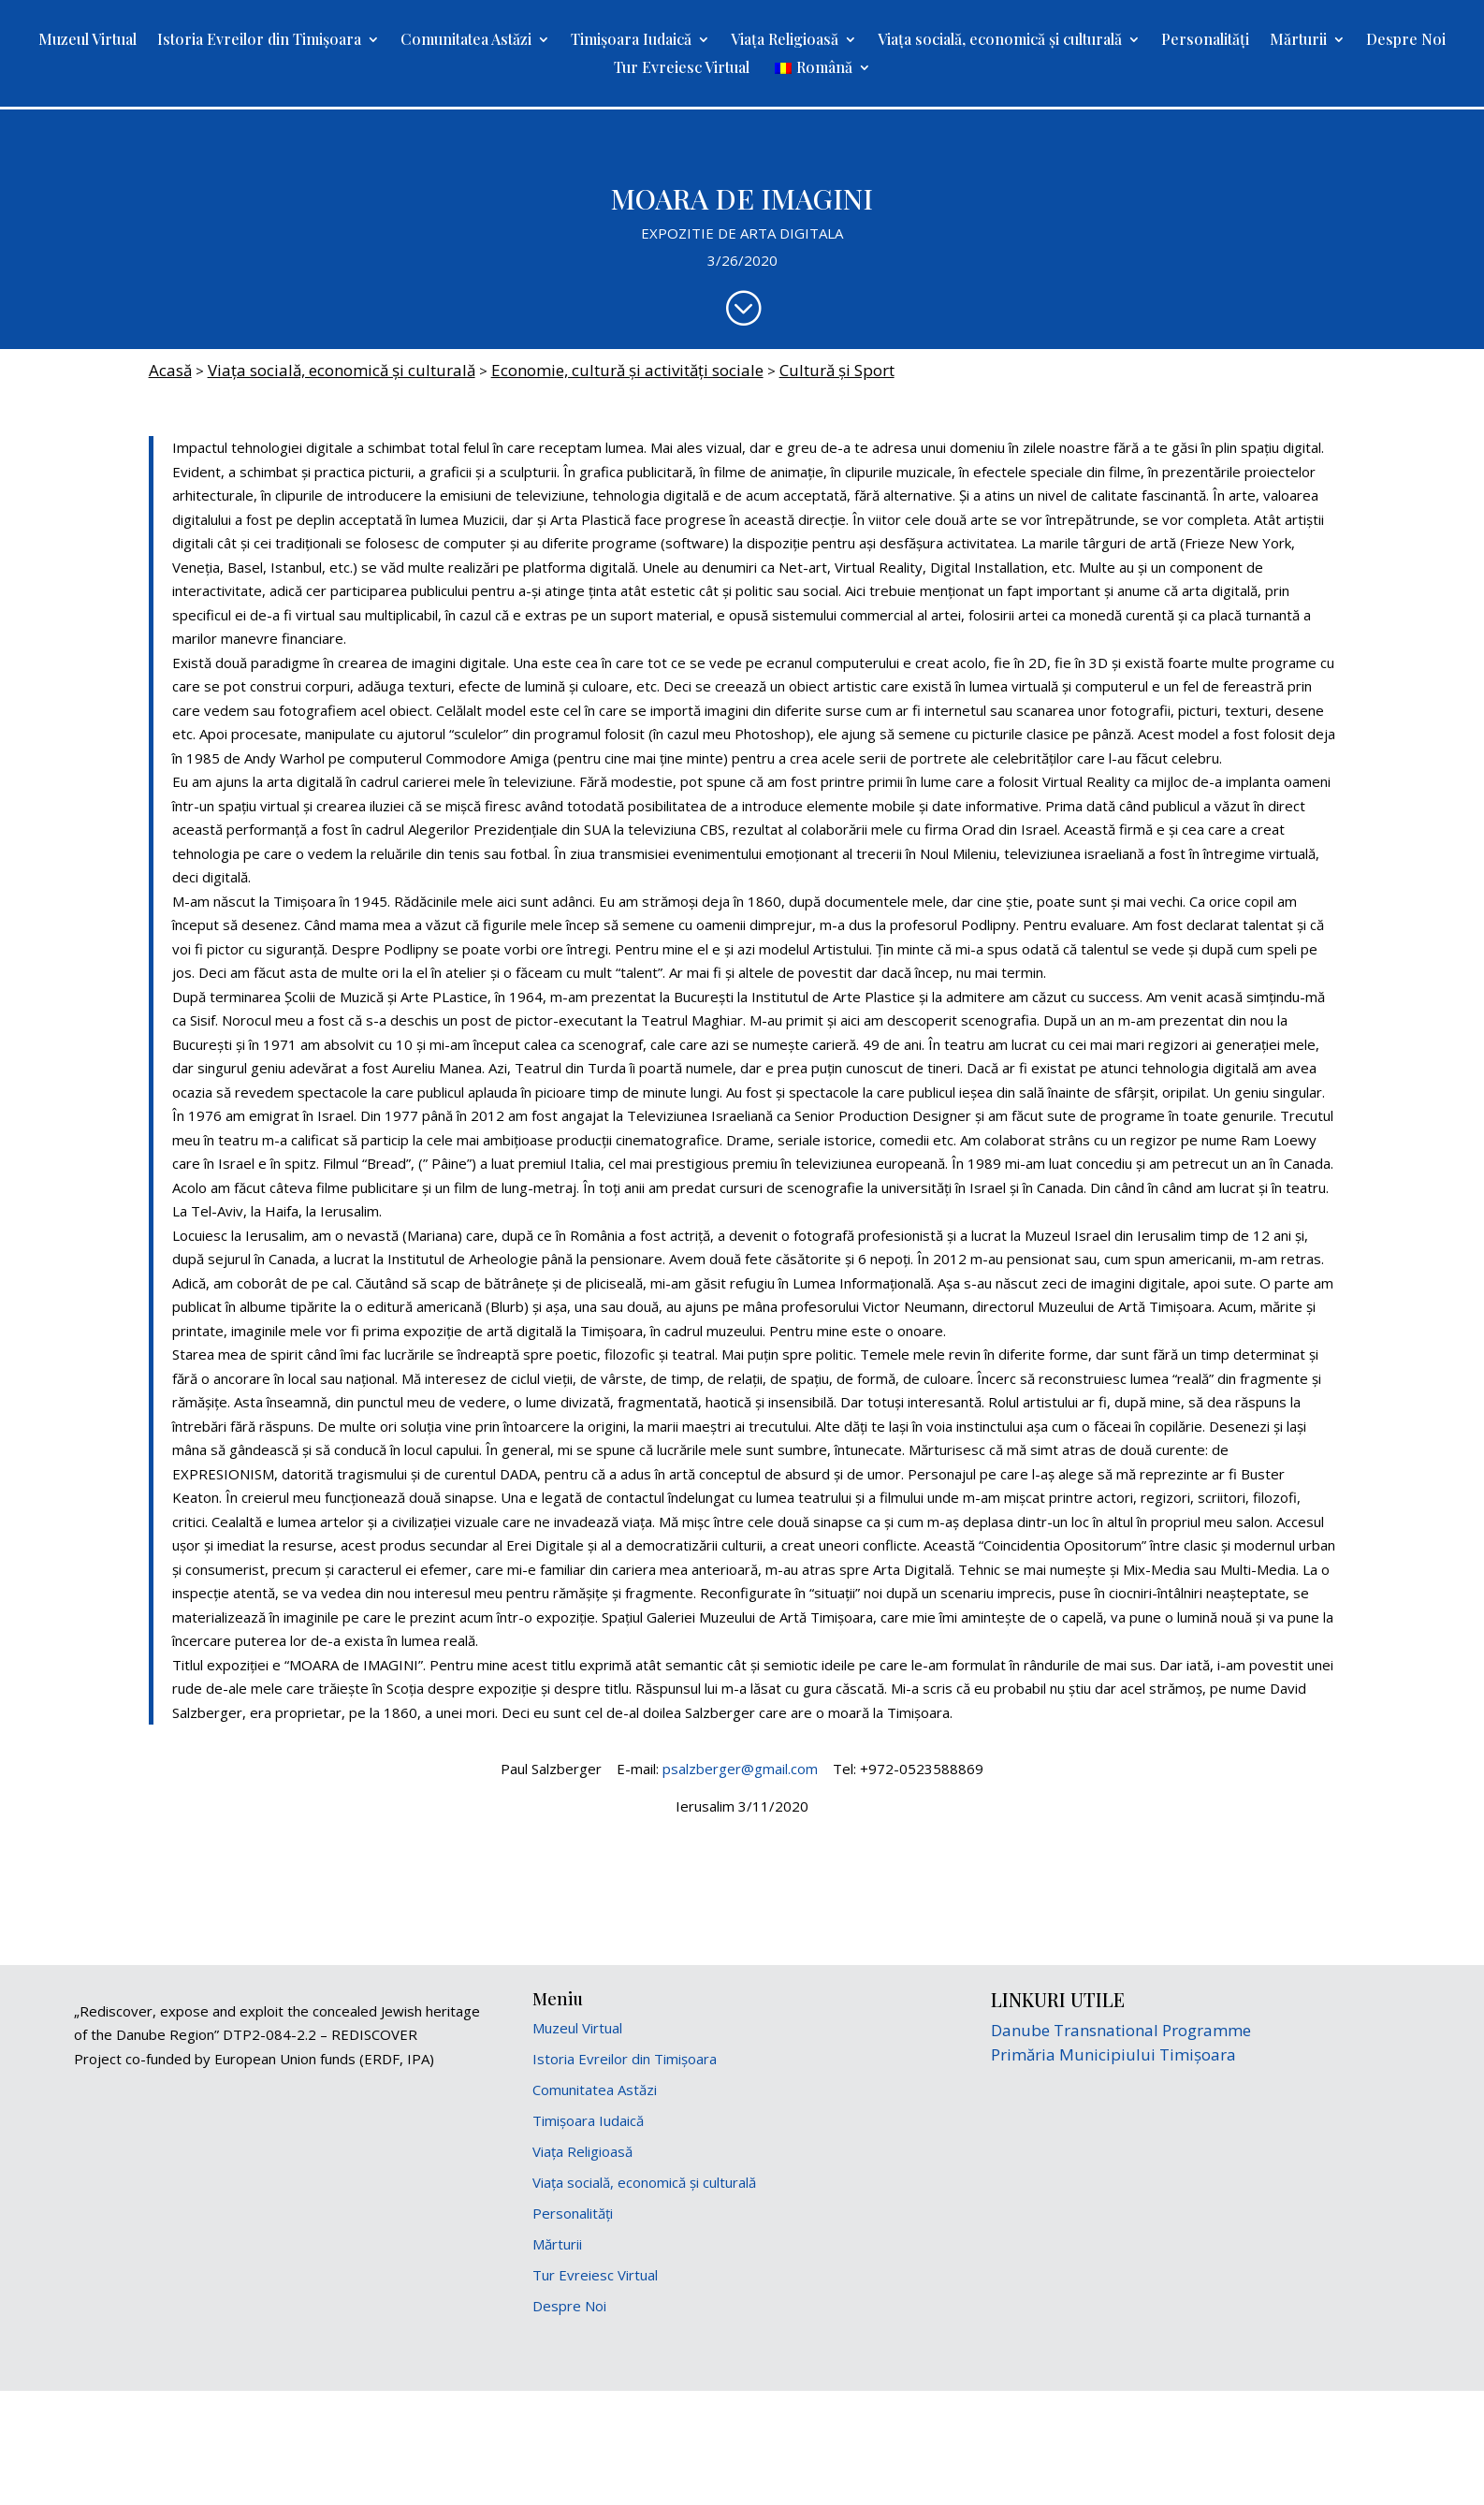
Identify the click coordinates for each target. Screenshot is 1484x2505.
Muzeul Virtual (87, 41)
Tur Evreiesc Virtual (681, 69)
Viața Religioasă (784, 41)
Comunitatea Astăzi (465, 41)
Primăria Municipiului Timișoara (1113, 2054)
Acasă (170, 370)
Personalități (1205, 41)
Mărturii (1298, 41)
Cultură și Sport (837, 370)
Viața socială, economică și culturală (1000, 41)
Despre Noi (1406, 41)
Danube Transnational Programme (1121, 2030)
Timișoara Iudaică (631, 41)
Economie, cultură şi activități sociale (627, 370)
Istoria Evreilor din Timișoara (259, 41)
